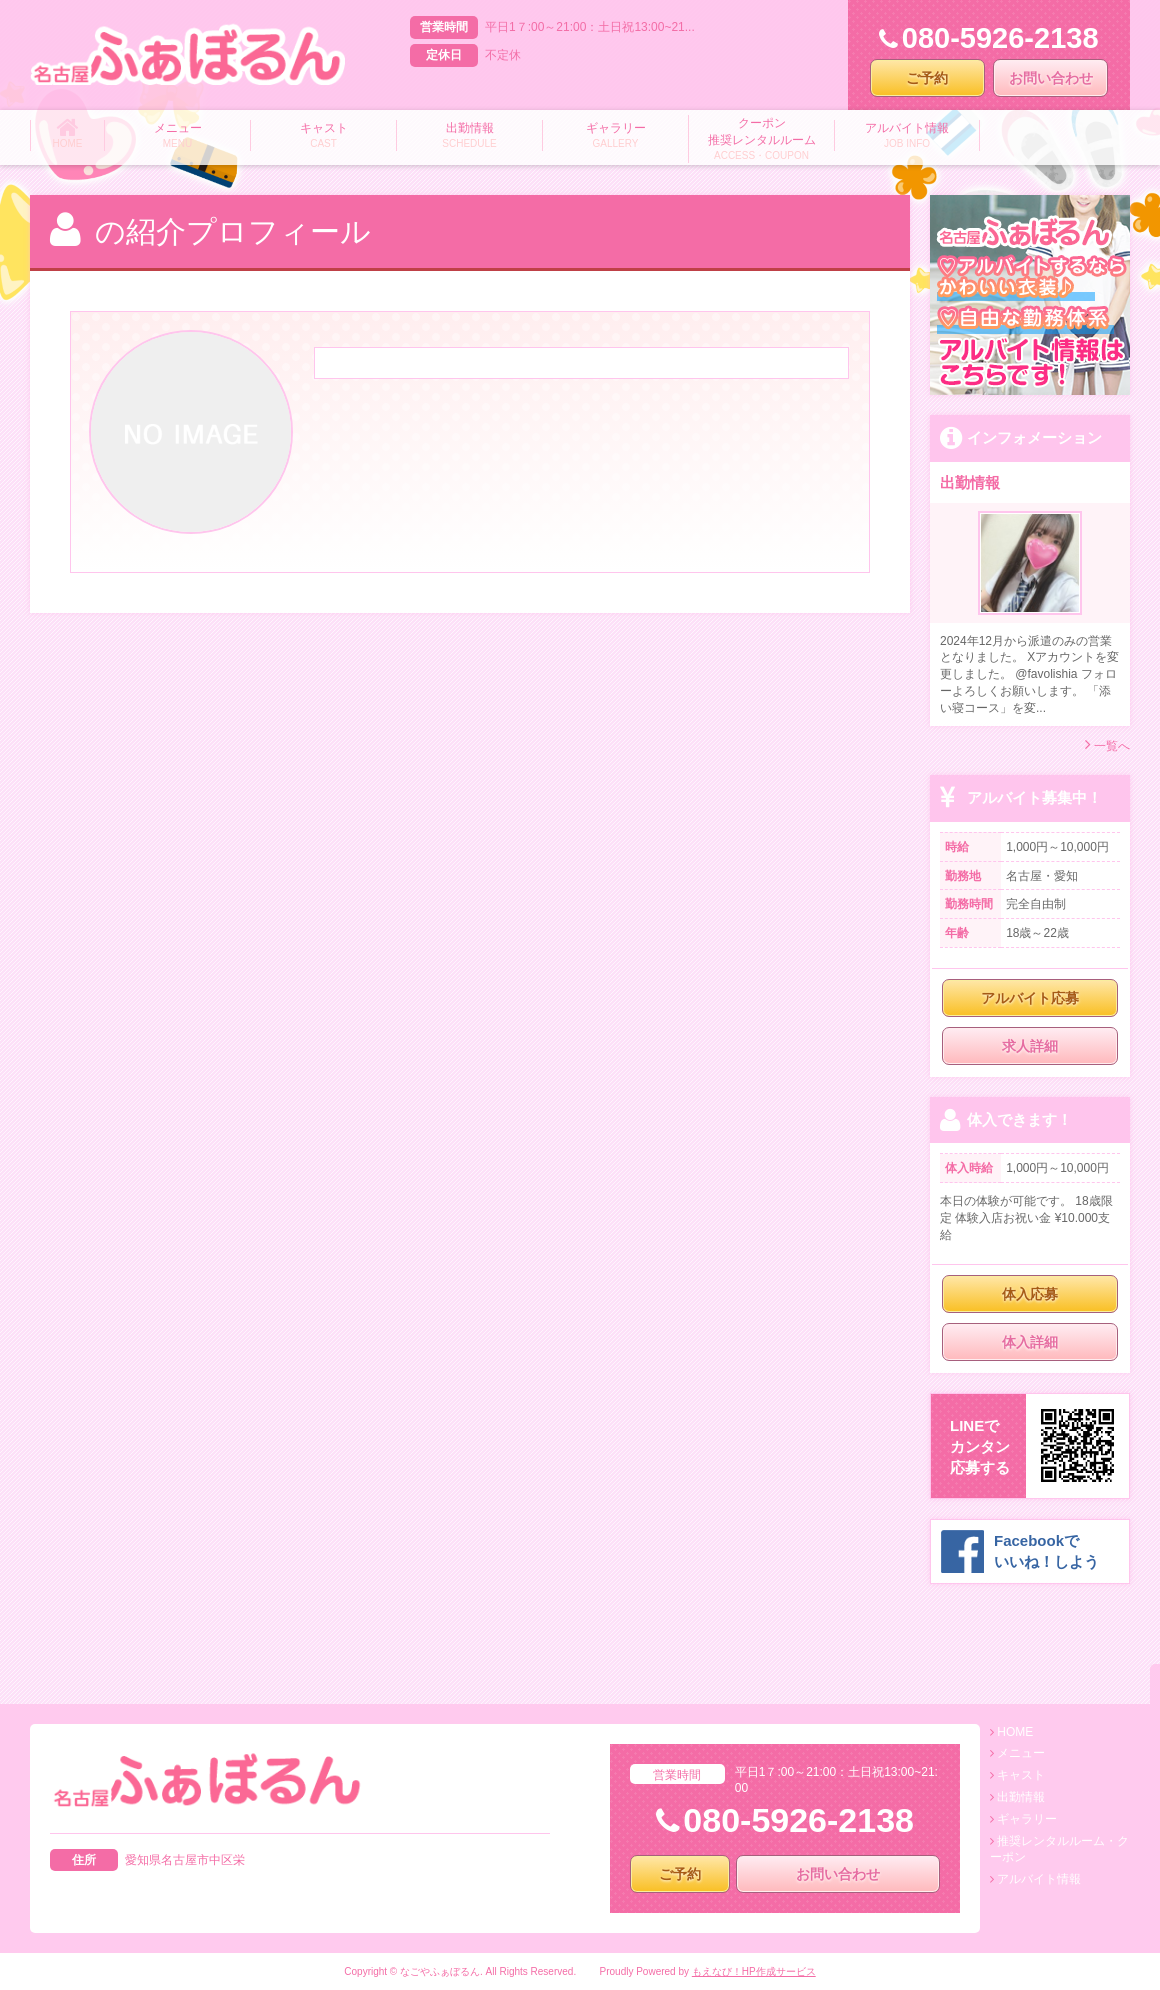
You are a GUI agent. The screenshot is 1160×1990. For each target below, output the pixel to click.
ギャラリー (1027, 1819)
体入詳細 (1030, 1342)
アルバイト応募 (1030, 998)
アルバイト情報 (1039, 1879)
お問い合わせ (1051, 78)
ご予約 (927, 78)
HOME (1015, 1732)
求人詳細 (1030, 1046)
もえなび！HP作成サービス (754, 1971)
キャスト (1021, 1775)
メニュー (1021, 1753)
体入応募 (1030, 1294)
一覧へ (1107, 744)
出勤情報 (1021, 1797)
